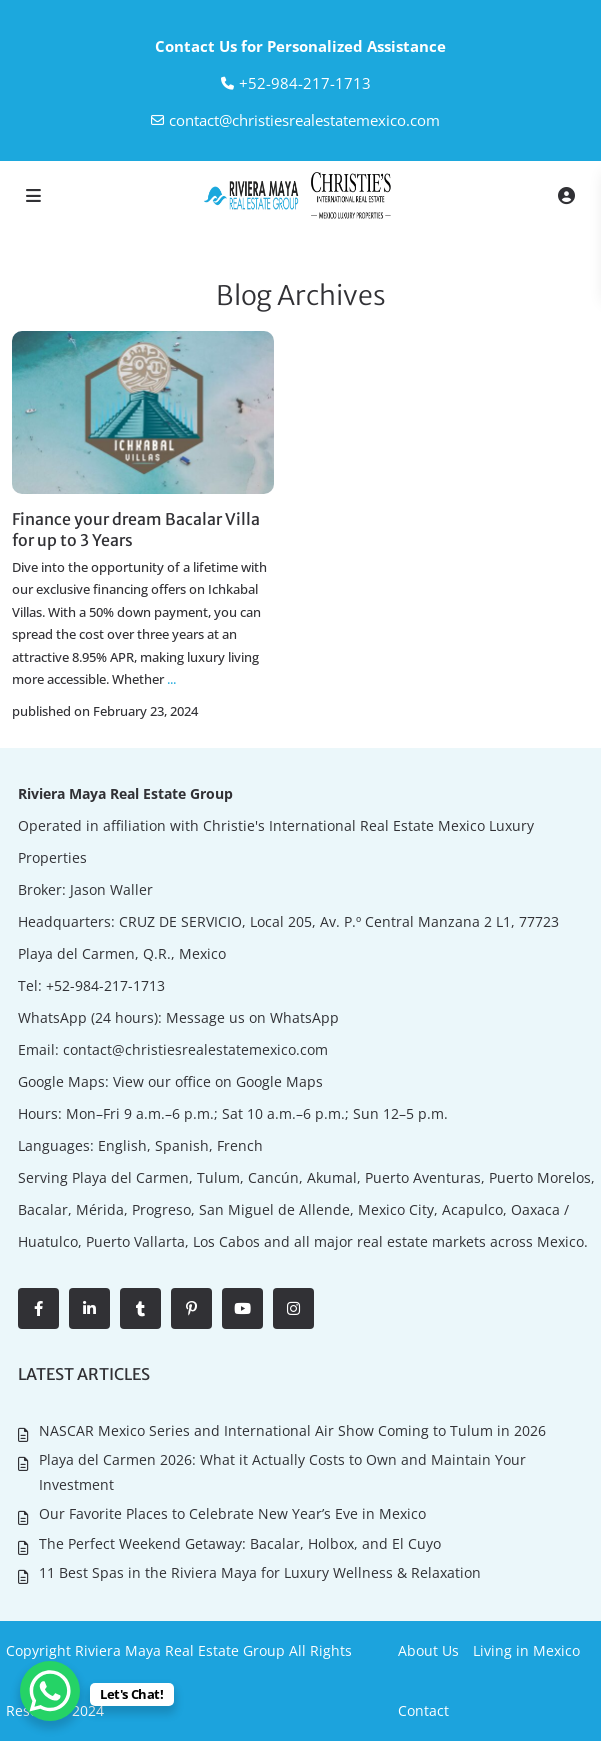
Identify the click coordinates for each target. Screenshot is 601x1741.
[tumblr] (140, 1308)
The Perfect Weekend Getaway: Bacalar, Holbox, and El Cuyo (240, 1543)
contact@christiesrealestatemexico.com (304, 120)
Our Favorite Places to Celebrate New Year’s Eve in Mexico (232, 1513)
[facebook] (38, 1308)
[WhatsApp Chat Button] (50, 1691)
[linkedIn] (89, 1308)
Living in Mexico (526, 1650)
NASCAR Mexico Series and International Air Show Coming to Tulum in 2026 (292, 1430)
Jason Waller (111, 889)
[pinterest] (191, 1308)
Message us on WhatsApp (252, 1017)
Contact (423, 1710)
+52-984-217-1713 (105, 985)
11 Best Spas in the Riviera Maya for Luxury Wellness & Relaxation (260, 1572)
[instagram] (293, 1308)
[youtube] (242, 1308)
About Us (428, 1650)
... (171, 679)
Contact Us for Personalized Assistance (300, 46)
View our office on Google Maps (218, 1081)
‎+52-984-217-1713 (305, 83)
